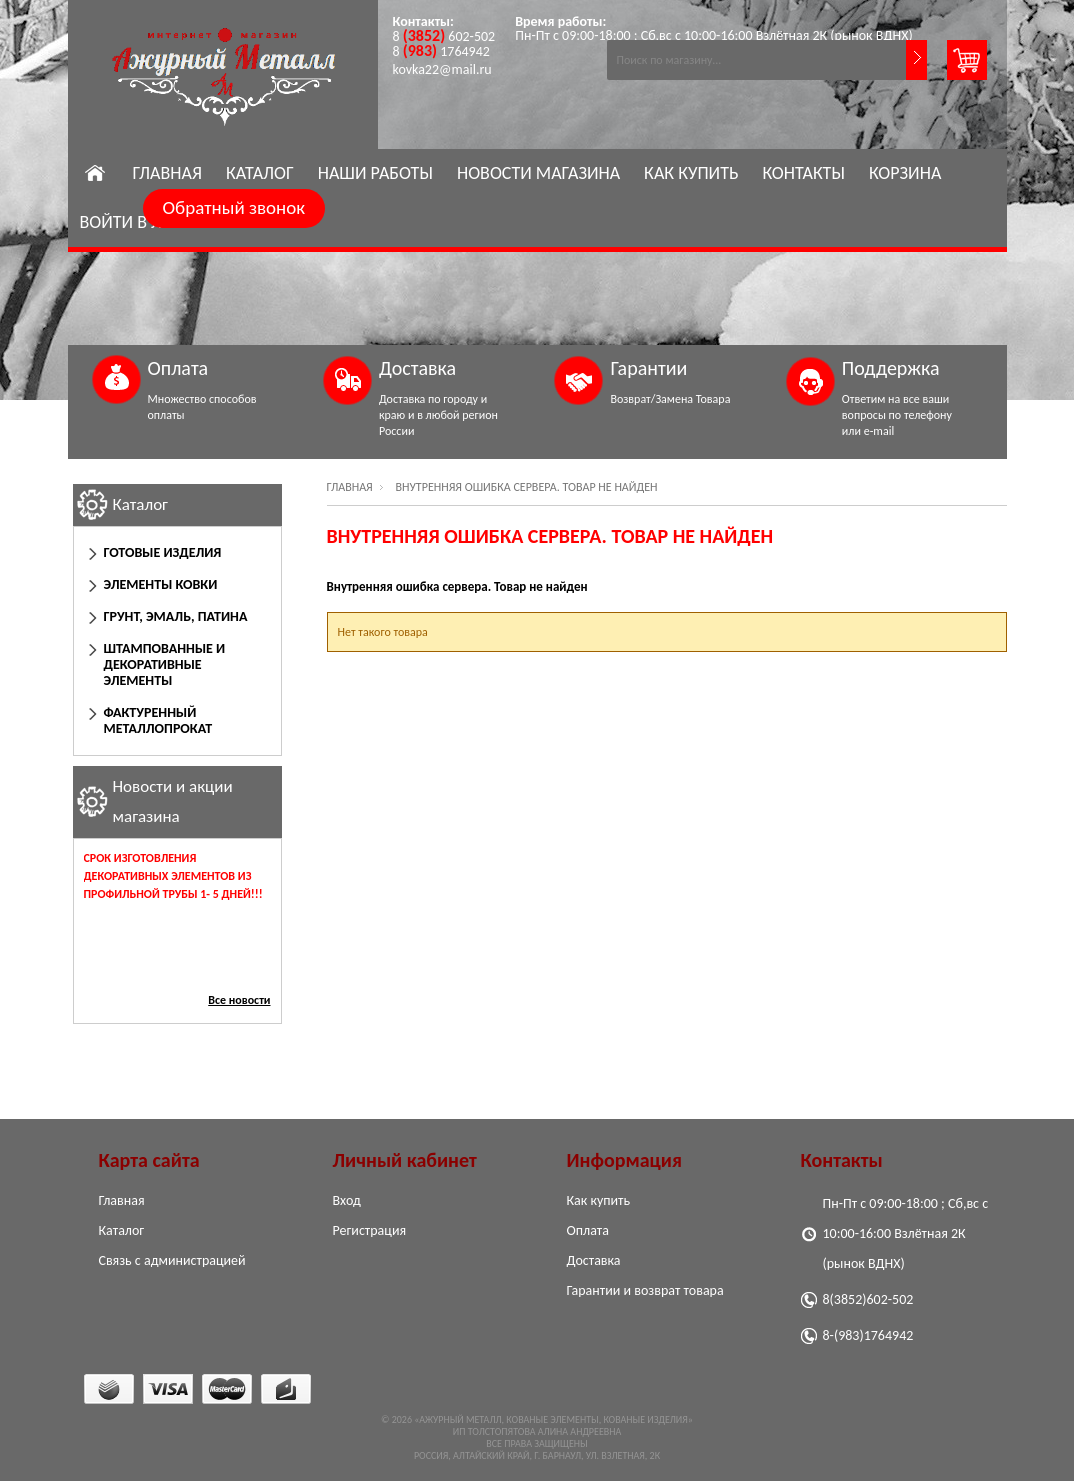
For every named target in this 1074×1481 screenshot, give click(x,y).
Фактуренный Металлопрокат (158, 720)
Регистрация (370, 1230)
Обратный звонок (234, 207)
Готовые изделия (163, 552)
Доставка (594, 1260)
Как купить (691, 173)
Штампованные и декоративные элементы (165, 664)
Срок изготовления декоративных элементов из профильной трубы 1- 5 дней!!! (173, 876)
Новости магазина (538, 173)
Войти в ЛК (126, 222)
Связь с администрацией (172, 1260)
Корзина (905, 173)
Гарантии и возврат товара (645, 1290)
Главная (167, 173)
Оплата (588, 1230)
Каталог (260, 173)
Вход (347, 1200)
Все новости (239, 1000)
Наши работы (375, 173)
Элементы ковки (161, 584)
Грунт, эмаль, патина (176, 616)
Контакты (803, 173)
